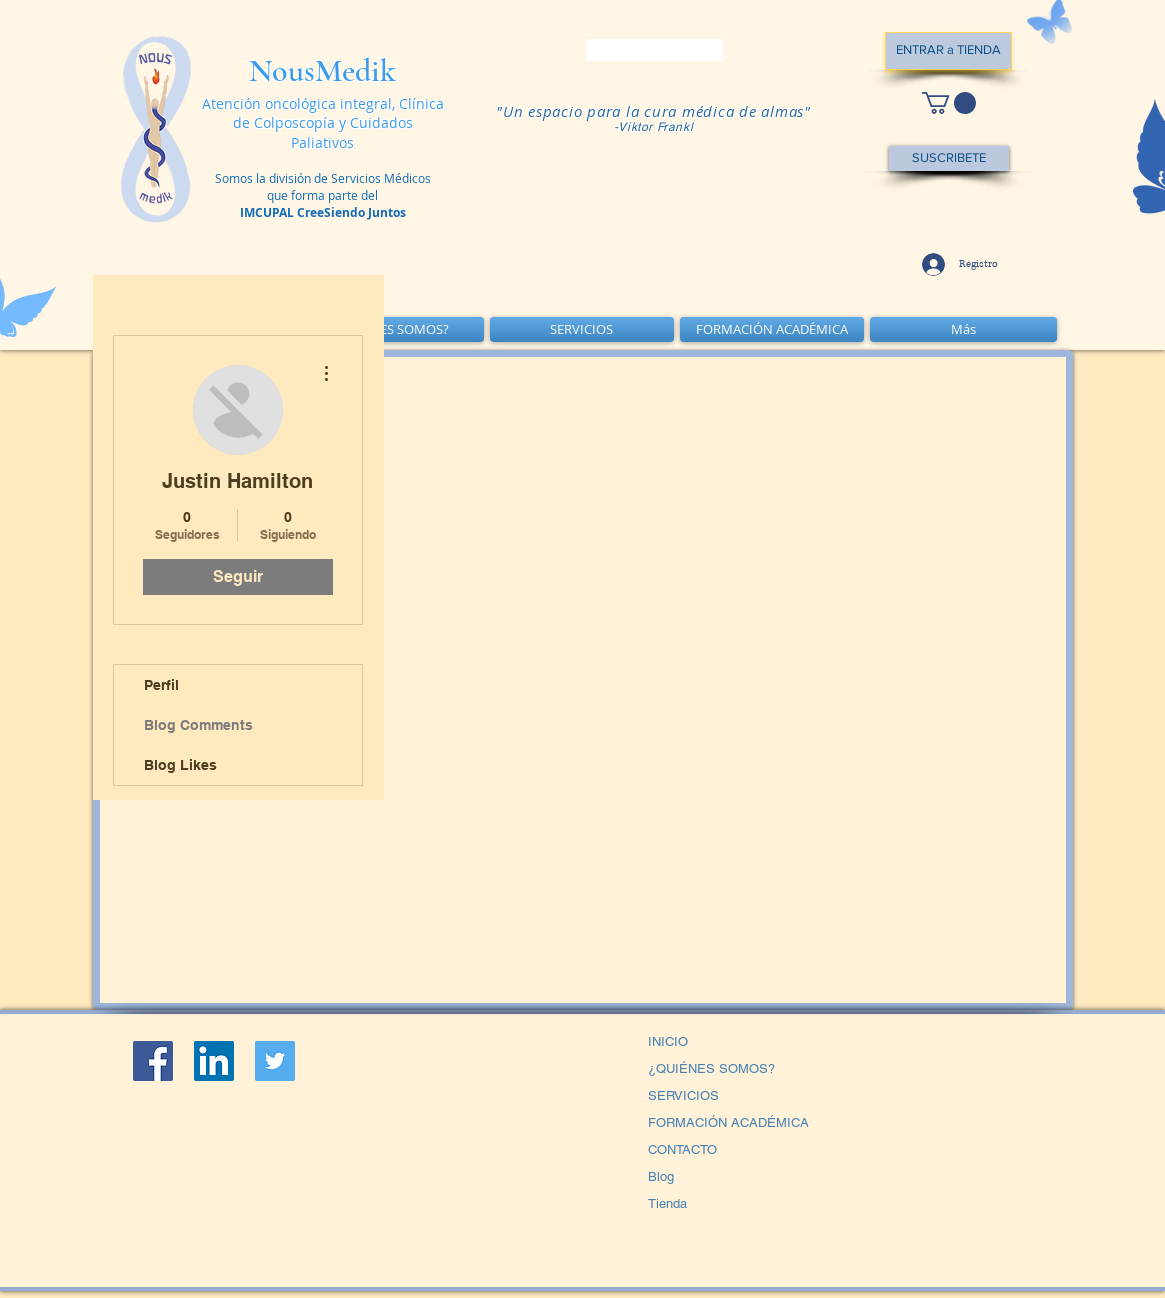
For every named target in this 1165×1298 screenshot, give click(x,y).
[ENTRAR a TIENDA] (948, 51)
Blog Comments (198, 725)
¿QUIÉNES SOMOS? (711, 1068)
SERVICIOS (683, 1095)
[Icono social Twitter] (275, 1061)
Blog (661, 1176)
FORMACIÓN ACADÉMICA (728, 1122)
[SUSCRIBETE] (949, 158)
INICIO (668, 1041)
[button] (949, 103)
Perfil (161, 685)
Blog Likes (180, 765)
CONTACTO (682, 1149)
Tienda (667, 1203)
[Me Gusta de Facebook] (258, 1180)
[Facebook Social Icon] (153, 1061)
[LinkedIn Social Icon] (214, 1061)
